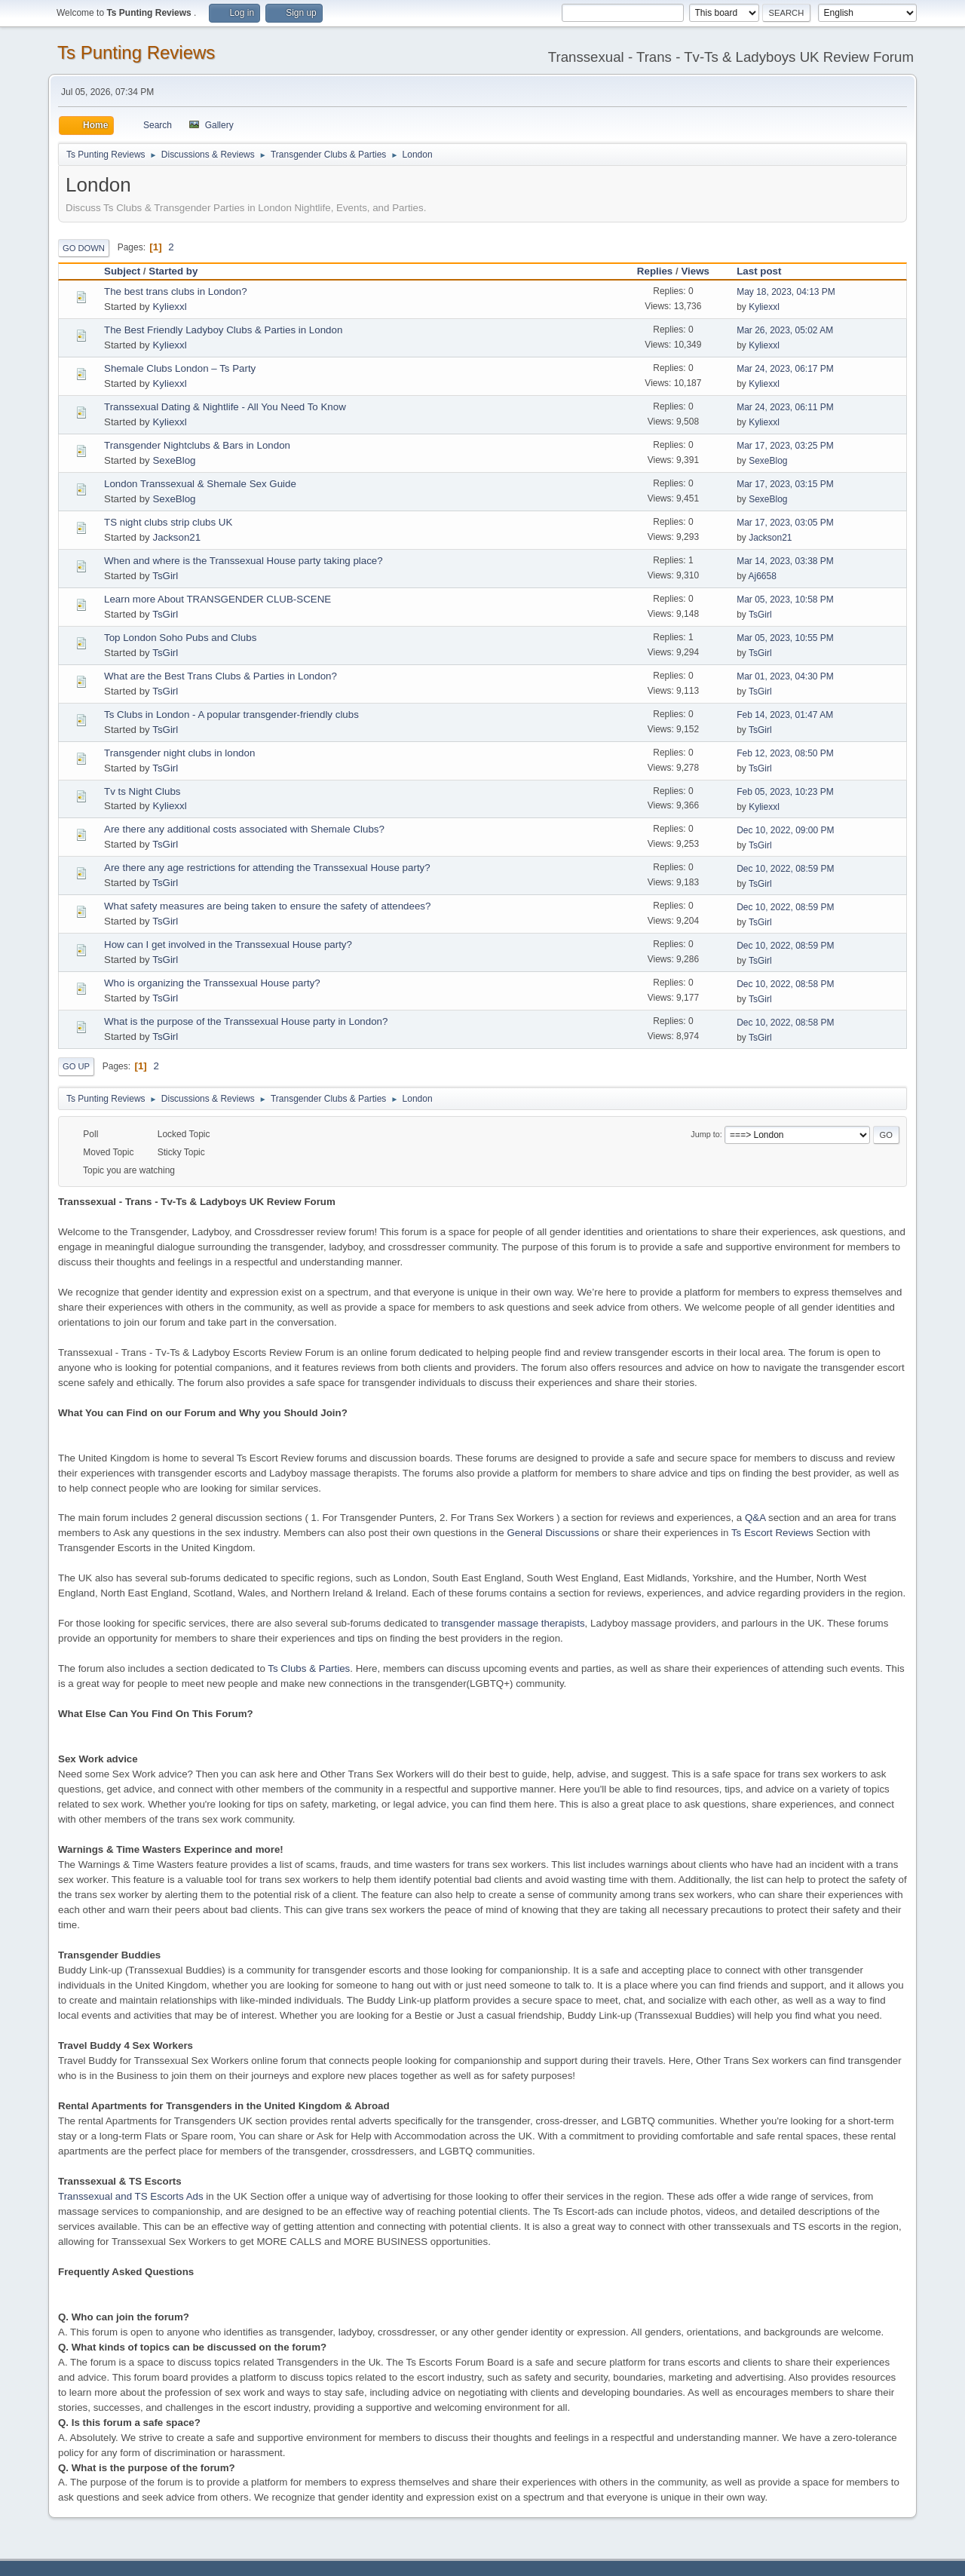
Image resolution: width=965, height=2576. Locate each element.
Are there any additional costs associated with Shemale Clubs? (244, 829)
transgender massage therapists (512, 1623)
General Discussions (553, 1532)
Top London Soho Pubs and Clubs (180, 637)
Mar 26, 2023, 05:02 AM (785, 330)
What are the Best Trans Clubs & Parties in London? (220, 676)
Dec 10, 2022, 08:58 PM (785, 984)
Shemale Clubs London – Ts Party (180, 368)
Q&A (755, 1517)
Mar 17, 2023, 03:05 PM (785, 522)
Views (695, 271)
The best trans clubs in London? (175, 291)
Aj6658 (763, 576)
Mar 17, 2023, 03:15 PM (785, 484)
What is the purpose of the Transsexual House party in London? (246, 1021)
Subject (122, 271)
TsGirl (165, 575)
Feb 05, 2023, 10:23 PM (785, 792)
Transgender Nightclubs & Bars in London (197, 445)
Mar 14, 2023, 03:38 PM (785, 561)
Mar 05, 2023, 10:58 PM (785, 599)
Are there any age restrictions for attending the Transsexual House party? (267, 867)
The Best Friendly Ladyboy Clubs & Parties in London (223, 330)
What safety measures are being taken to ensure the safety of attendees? (267, 906)
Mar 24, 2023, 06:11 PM (785, 407)
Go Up (76, 1066)
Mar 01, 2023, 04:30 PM (785, 676)
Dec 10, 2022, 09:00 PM (785, 830)
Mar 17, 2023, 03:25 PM (785, 445)
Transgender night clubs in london (179, 753)
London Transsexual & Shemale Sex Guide (200, 483)
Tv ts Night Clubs (142, 791)
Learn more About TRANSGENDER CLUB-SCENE (217, 599)
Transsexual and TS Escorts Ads (131, 2196)
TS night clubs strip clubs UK (168, 522)
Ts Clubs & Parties (309, 1668)
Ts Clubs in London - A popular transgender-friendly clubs (231, 714)
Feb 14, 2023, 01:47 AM (785, 715)
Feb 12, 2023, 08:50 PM (785, 753)
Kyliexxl (169, 306)
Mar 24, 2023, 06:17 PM (785, 368)
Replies (654, 271)
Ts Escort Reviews (772, 1532)
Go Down (84, 248)
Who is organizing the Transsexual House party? (212, 983)
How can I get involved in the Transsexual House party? (228, 944)
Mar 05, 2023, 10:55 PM (785, 638)
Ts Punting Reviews (136, 52)
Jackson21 (176, 537)
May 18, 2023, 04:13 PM (786, 292)
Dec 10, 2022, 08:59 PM (785, 868)
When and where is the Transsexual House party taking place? (243, 560)
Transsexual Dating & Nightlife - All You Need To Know (225, 406)
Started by (173, 271)
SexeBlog (173, 460)
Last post (766, 271)
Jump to (705, 1134)
